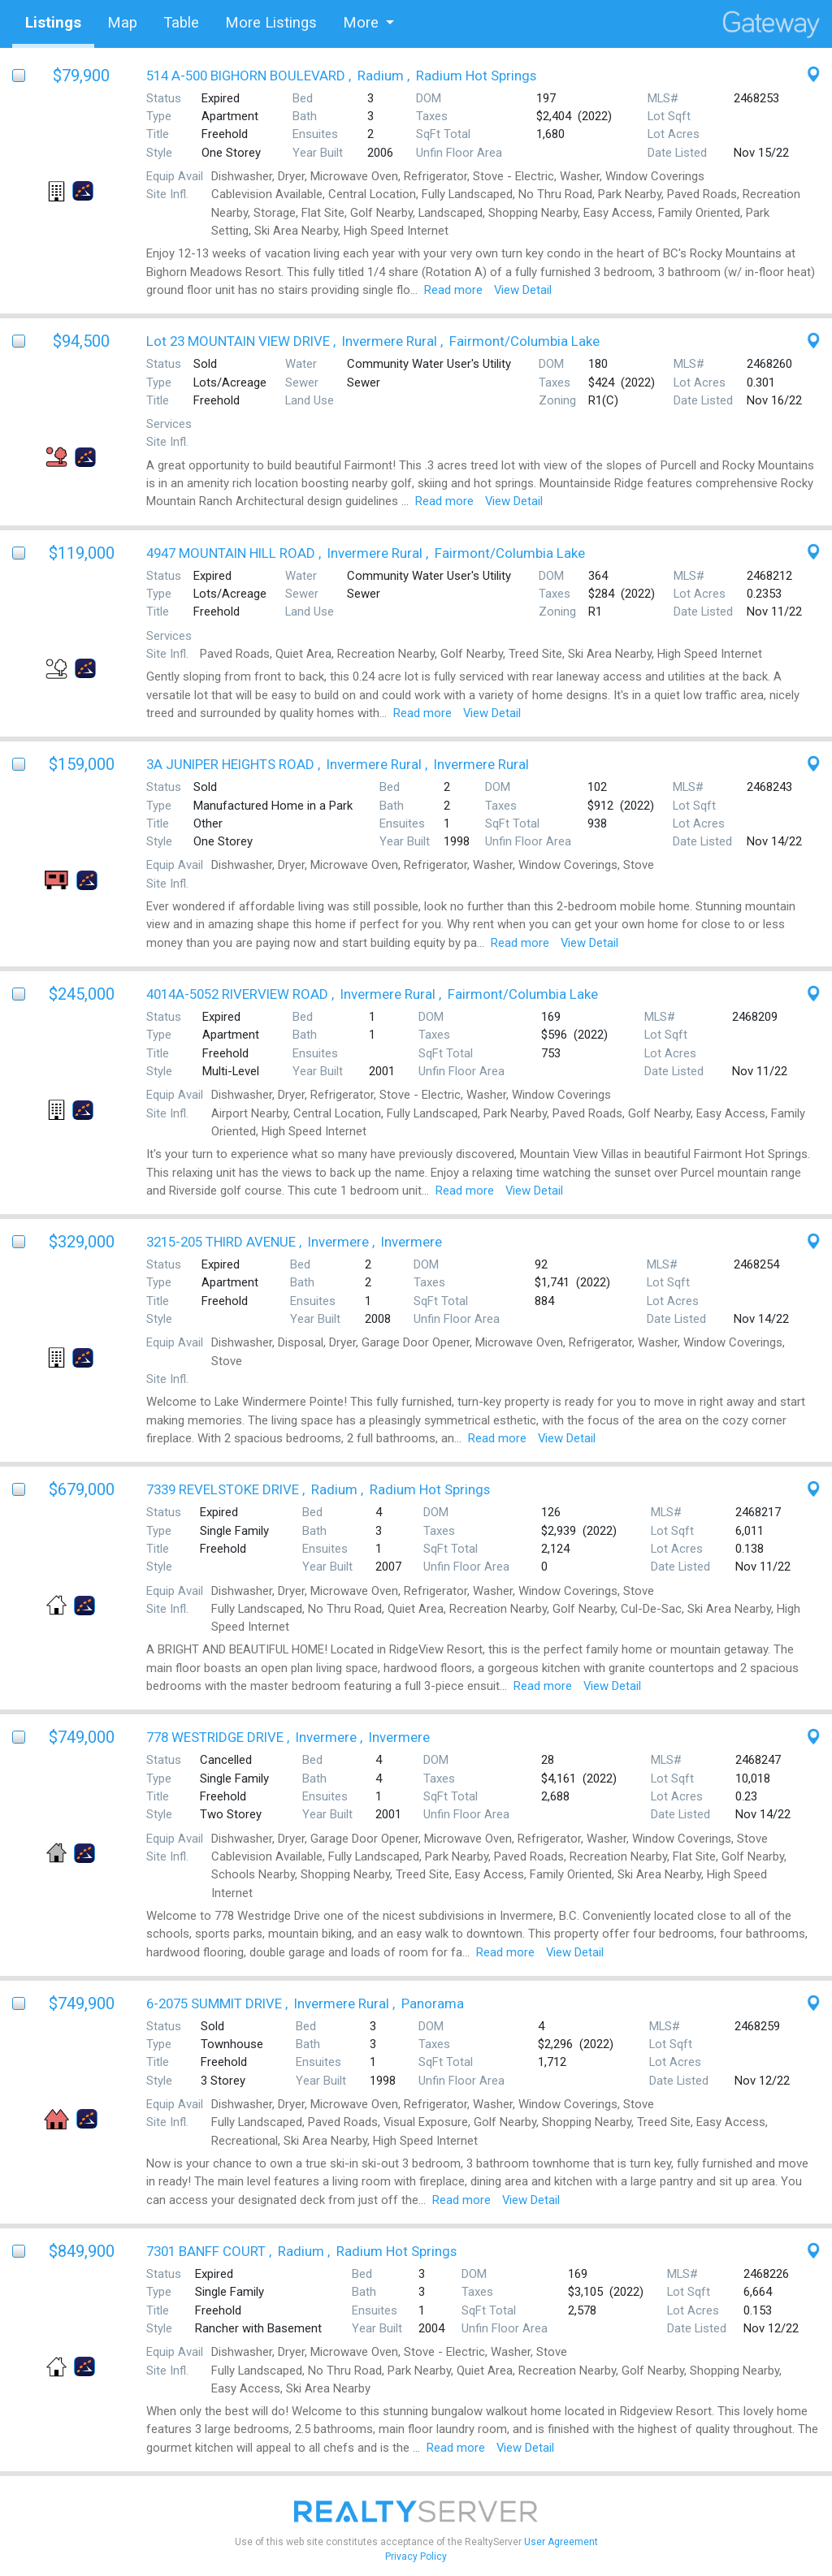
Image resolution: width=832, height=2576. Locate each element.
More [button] (361, 22)
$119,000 (82, 553)
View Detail (523, 290)
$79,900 (81, 75)
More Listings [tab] (271, 22)
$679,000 (82, 1489)
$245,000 (82, 994)
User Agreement (561, 2542)
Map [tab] (122, 22)
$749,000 (82, 1737)
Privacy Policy (416, 2556)
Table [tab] (181, 22)
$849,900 (82, 2251)
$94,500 (81, 341)
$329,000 (82, 1241)
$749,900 (82, 2003)
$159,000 (82, 764)
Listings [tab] (53, 22)
